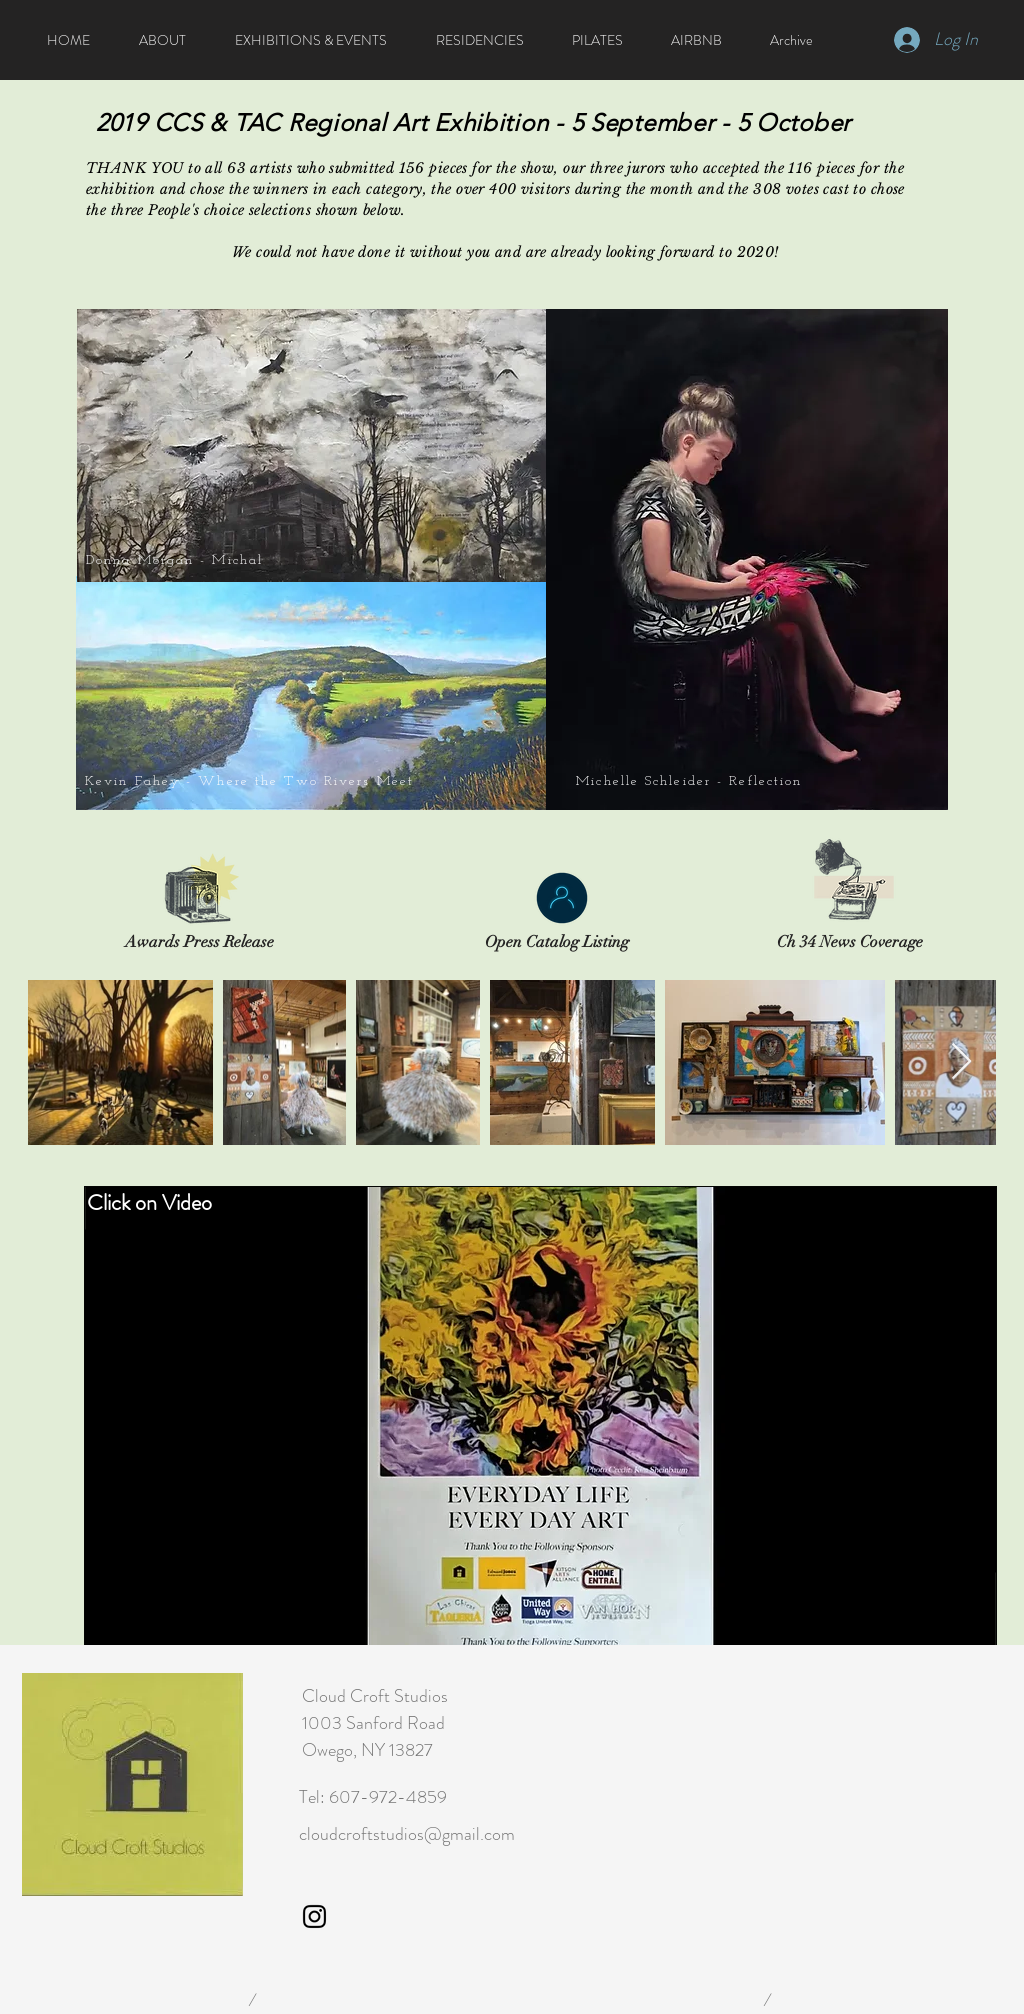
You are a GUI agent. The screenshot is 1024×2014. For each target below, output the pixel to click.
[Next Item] (961, 1062)
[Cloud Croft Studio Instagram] (314, 1916)
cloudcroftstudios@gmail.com (407, 1834)
